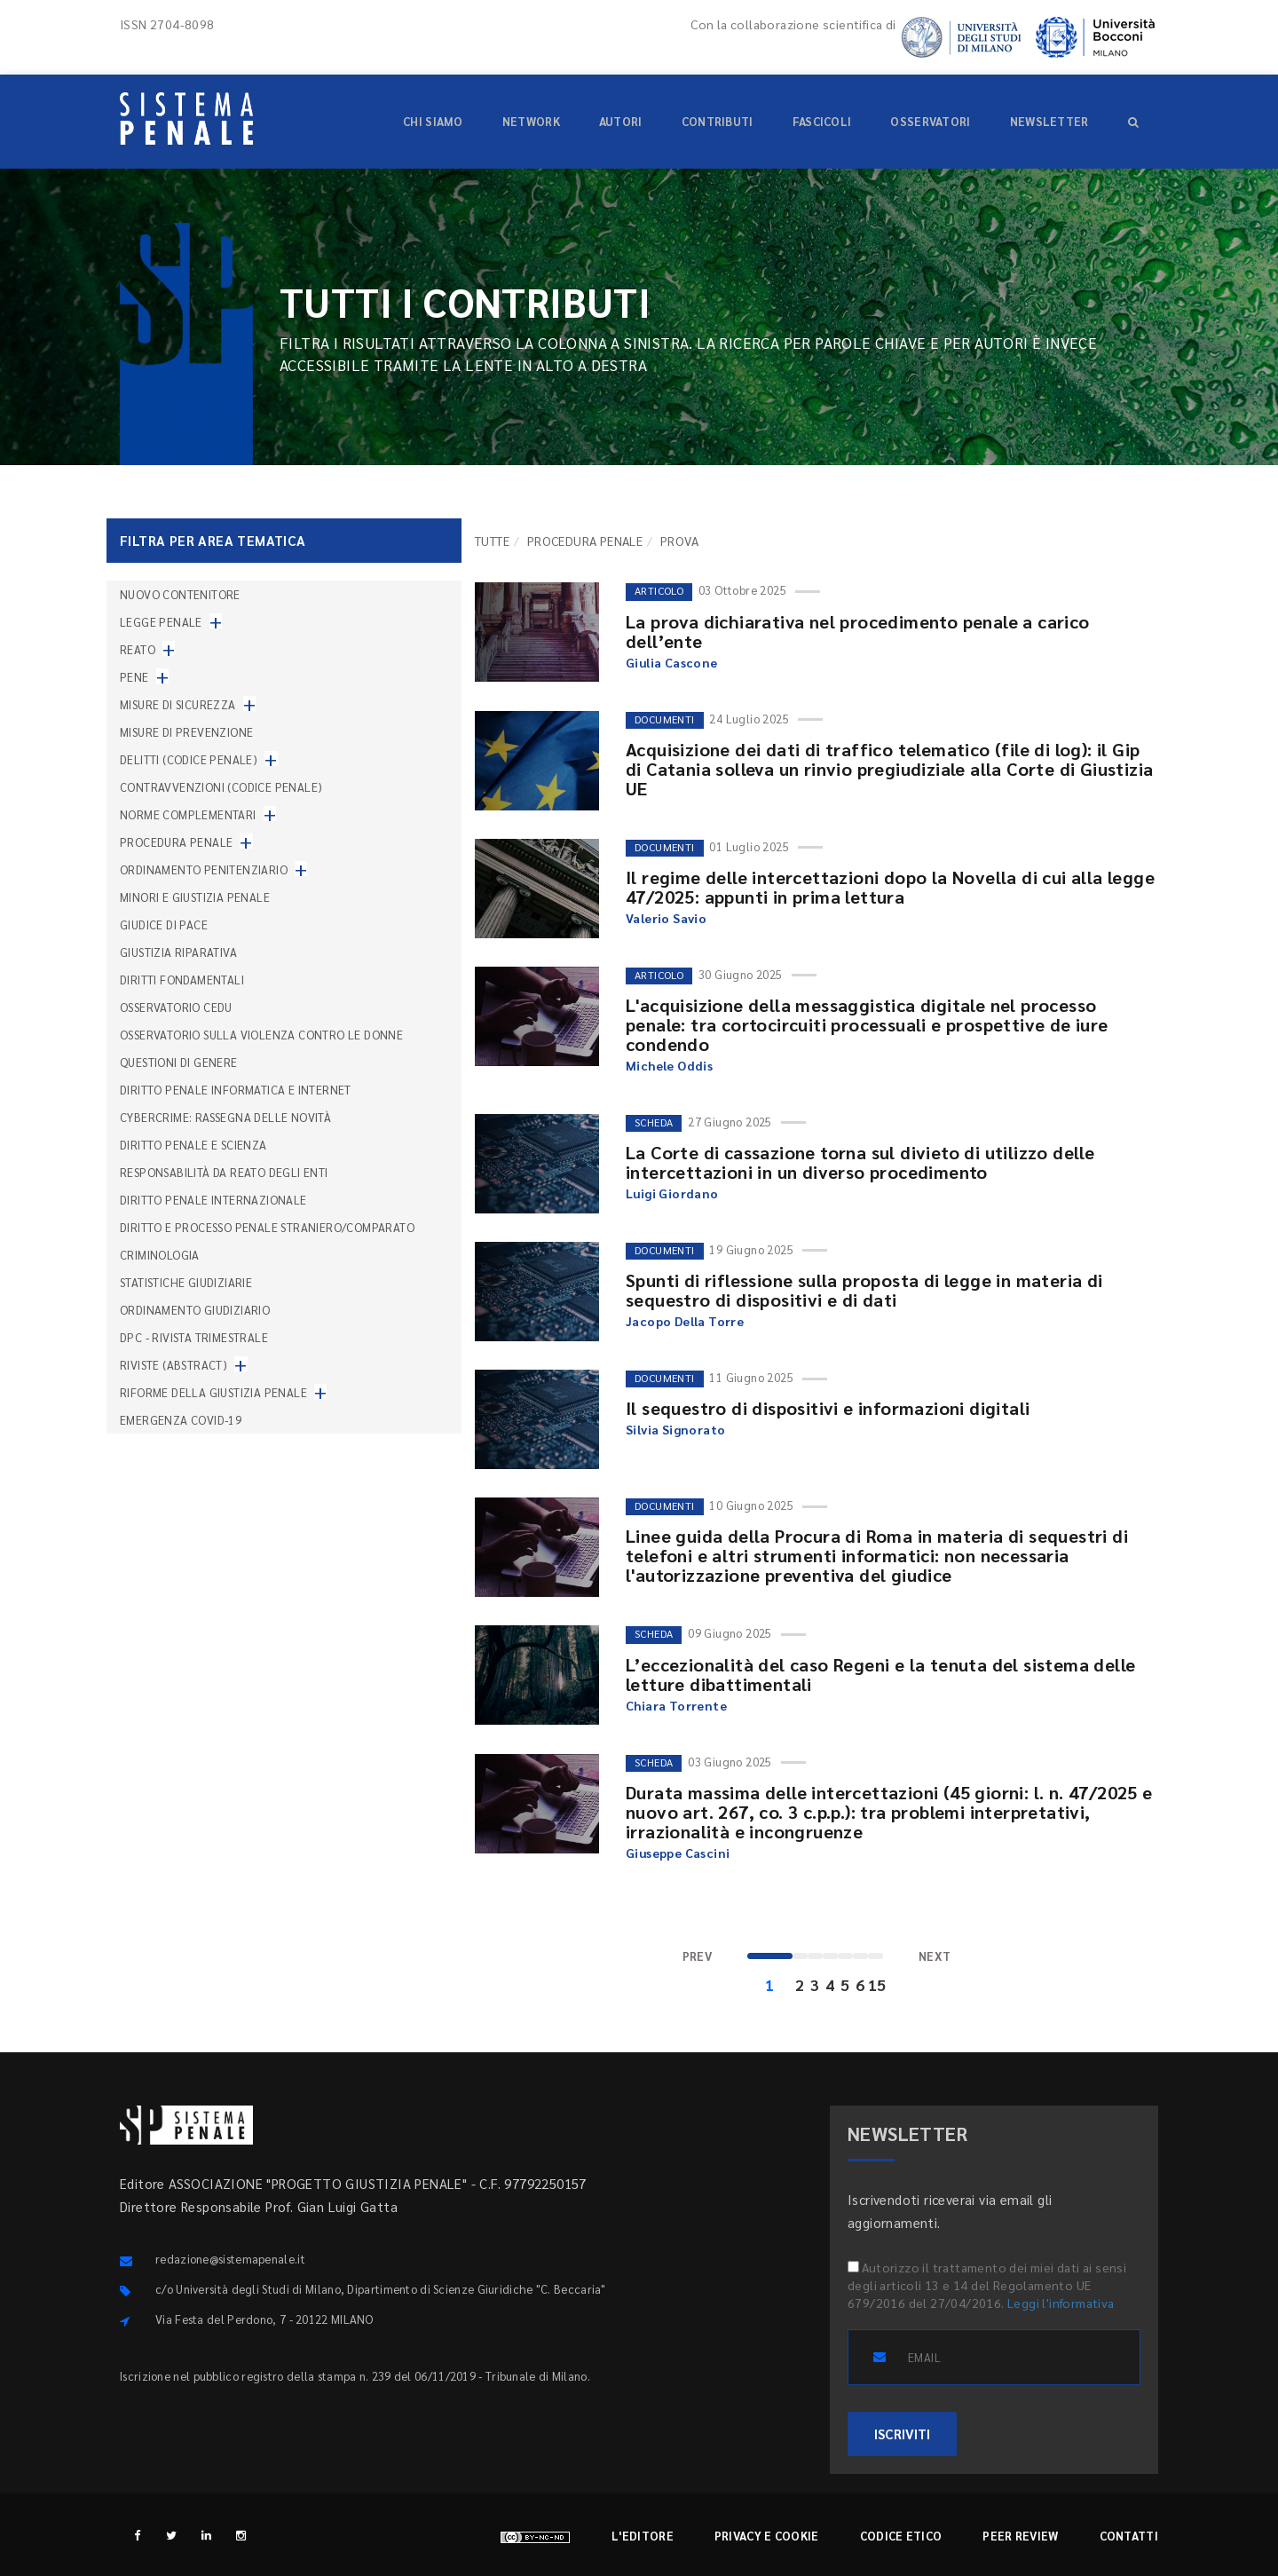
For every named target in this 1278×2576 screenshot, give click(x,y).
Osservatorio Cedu (176, 1007)
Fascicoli (822, 121)
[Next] (935, 1956)
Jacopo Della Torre (685, 1321)
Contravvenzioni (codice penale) (221, 786)
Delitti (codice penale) (188, 759)
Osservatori (930, 121)
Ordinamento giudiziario (195, 1309)
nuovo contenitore (180, 594)
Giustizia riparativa (178, 952)
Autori (621, 121)
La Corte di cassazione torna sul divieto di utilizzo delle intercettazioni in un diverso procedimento (860, 1162)
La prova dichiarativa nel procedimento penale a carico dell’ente (858, 631)
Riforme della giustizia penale (213, 1392)
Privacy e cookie (766, 2535)
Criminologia (160, 1254)
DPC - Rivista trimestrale (194, 1337)
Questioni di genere (179, 1062)
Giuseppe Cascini (678, 1853)
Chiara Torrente (676, 1705)
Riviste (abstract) (173, 1364)
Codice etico (901, 2535)
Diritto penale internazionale (213, 1199)
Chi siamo (433, 121)
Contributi (717, 121)
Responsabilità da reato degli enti (224, 1172)
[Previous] (697, 1956)
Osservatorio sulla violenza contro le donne (261, 1034)
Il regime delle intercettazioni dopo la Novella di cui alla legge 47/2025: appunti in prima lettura (890, 886)
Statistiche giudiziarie (186, 1282)
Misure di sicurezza (178, 704)
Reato (137, 649)
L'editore (642, 2535)
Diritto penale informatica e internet (235, 1089)
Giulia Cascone (672, 662)
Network (531, 121)
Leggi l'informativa (1061, 2303)
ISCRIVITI (902, 2433)
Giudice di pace (164, 924)
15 (875, 1984)
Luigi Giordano (672, 1193)
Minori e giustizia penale (195, 897)
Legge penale (161, 621)
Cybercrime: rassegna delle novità (225, 1117)
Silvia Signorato (675, 1429)
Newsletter (1049, 121)
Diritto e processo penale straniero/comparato (267, 1227)
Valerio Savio (666, 918)
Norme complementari (188, 814)
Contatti (1129, 2535)
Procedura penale (585, 541)
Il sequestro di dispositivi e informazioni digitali (828, 1407)
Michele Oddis (669, 1065)
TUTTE (492, 541)
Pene (134, 676)
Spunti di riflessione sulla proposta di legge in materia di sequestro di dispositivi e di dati (864, 1289)
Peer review (1020, 2535)
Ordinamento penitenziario (204, 869)
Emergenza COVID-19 (180, 1419)
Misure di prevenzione (186, 731)
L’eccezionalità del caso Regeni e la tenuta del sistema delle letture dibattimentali (880, 1674)
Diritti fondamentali (182, 979)
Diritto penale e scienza (193, 1144)
